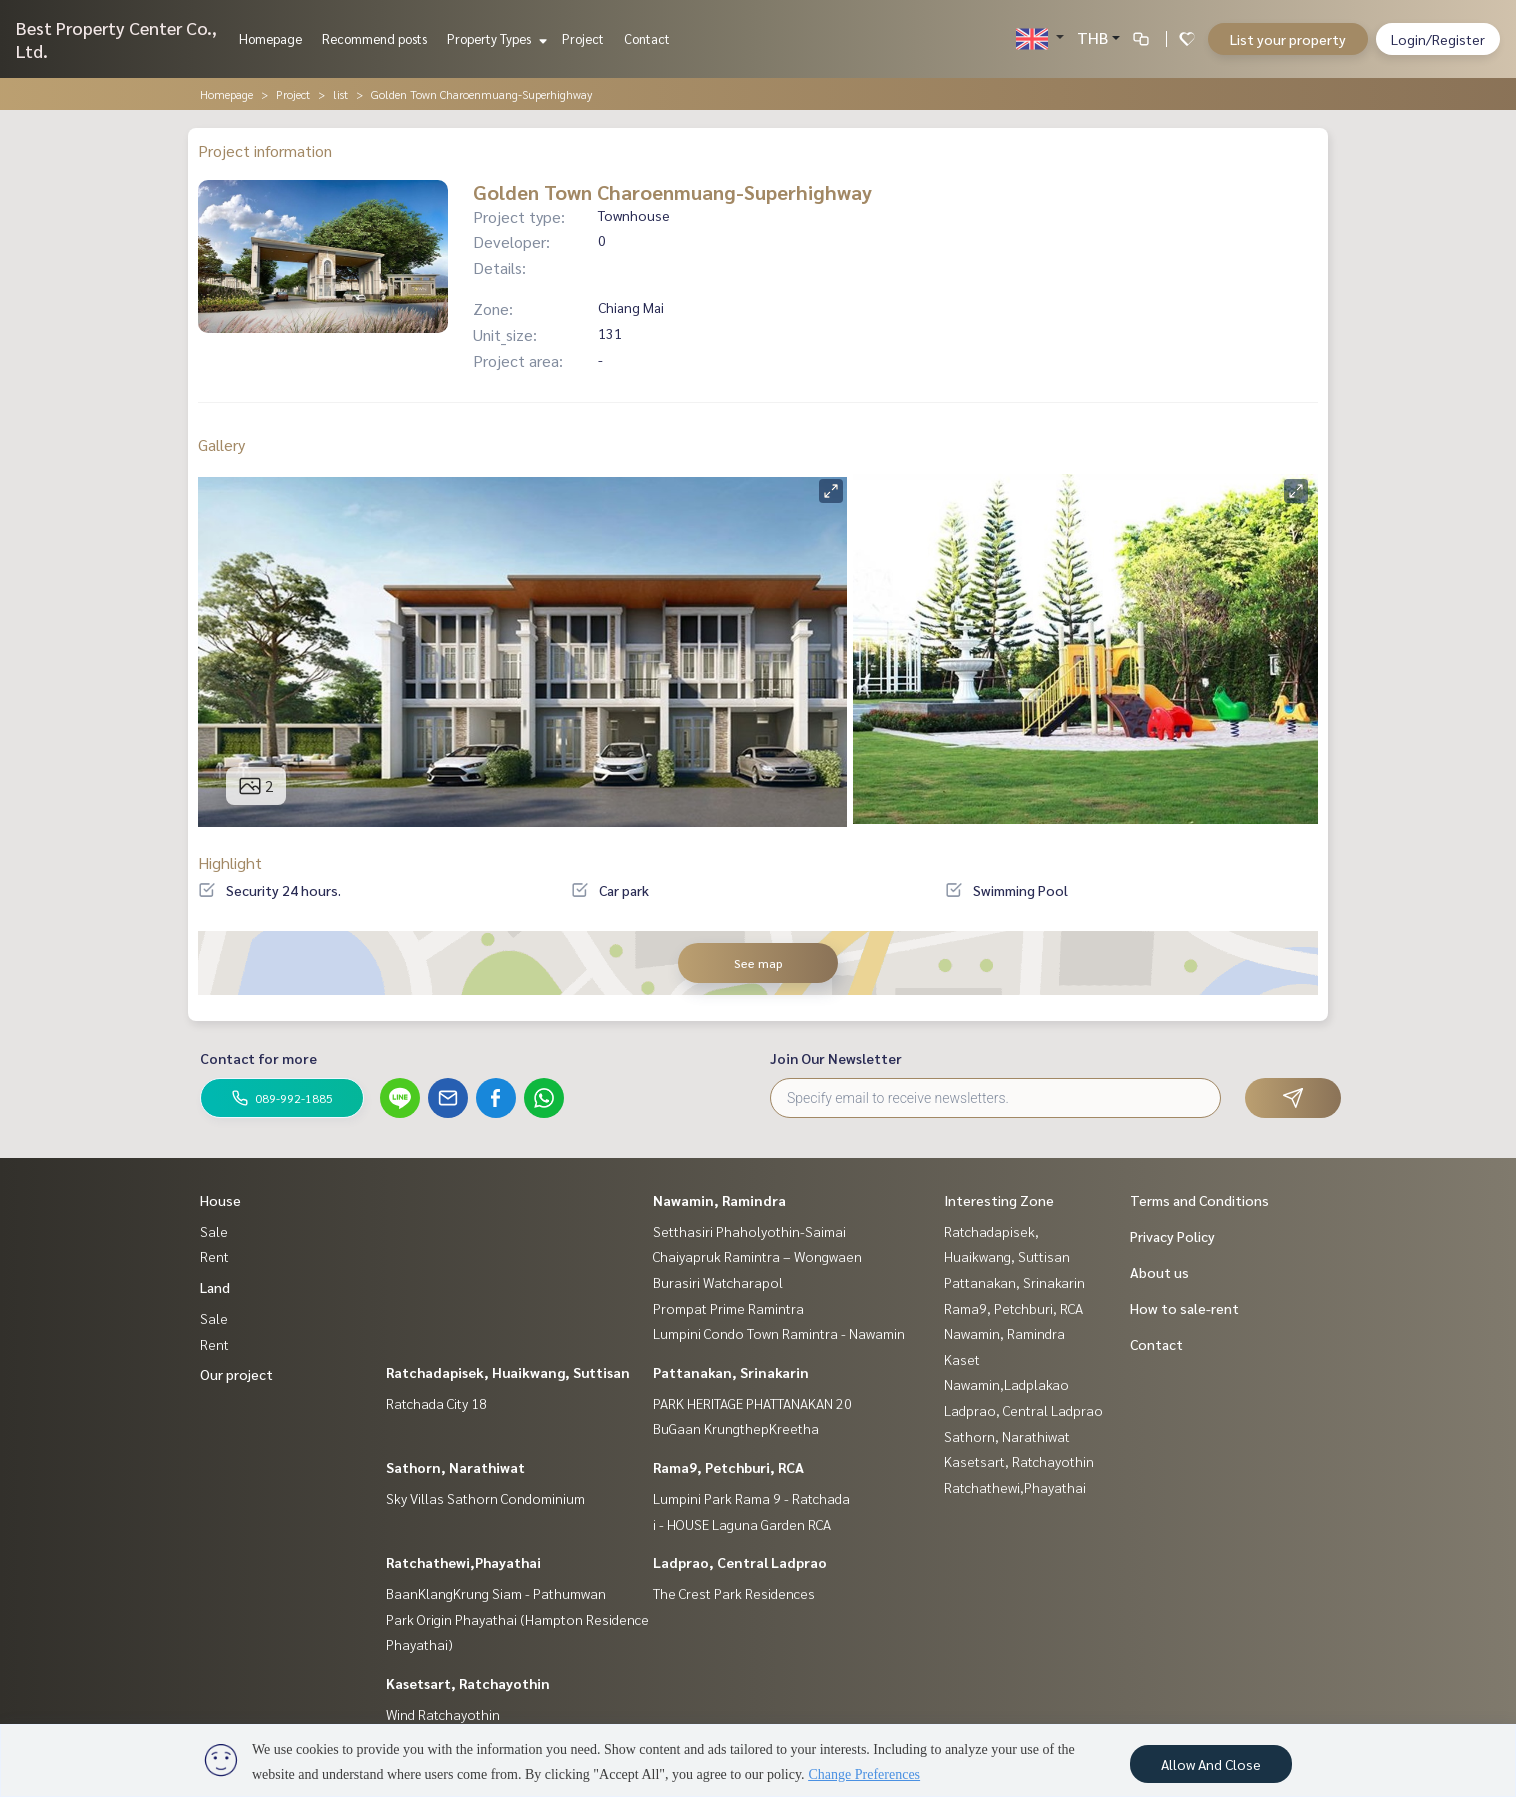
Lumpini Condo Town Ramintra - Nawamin (779, 1333)
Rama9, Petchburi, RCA (728, 1467)
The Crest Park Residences (734, 1593)
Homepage (270, 38)
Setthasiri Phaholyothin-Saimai (749, 1231)
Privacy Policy (1172, 1236)
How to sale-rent (1184, 1308)
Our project (236, 1374)
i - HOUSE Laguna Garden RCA (742, 1524)
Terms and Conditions (1199, 1200)
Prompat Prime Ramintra (728, 1308)
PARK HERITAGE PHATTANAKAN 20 (752, 1403)
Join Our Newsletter (836, 1058)
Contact (647, 38)
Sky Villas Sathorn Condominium (485, 1498)
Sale (214, 1231)
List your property (1288, 39)
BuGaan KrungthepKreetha (736, 1428)
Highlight (230, 862)
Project (583, 38)
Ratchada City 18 (436, 1403)
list (340, 94)
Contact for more (258, 1058)
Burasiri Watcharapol (718, 1282)
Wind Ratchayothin (443, 1714)
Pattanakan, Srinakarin (731, 1372)
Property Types (494, 38)
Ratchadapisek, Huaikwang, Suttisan (508, 1372)
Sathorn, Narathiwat (455, 1467)
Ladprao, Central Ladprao (740, 1562)
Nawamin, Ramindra (719, 1200)
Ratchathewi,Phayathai (463, 1562)
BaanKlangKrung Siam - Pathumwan (496, 1593)
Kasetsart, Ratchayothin (468, 1683)
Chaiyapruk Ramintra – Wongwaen (757, 1256)
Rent (214, 1256)
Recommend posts (374, 38)
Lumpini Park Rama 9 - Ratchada (751, 1498)
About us (1159, 1272)
